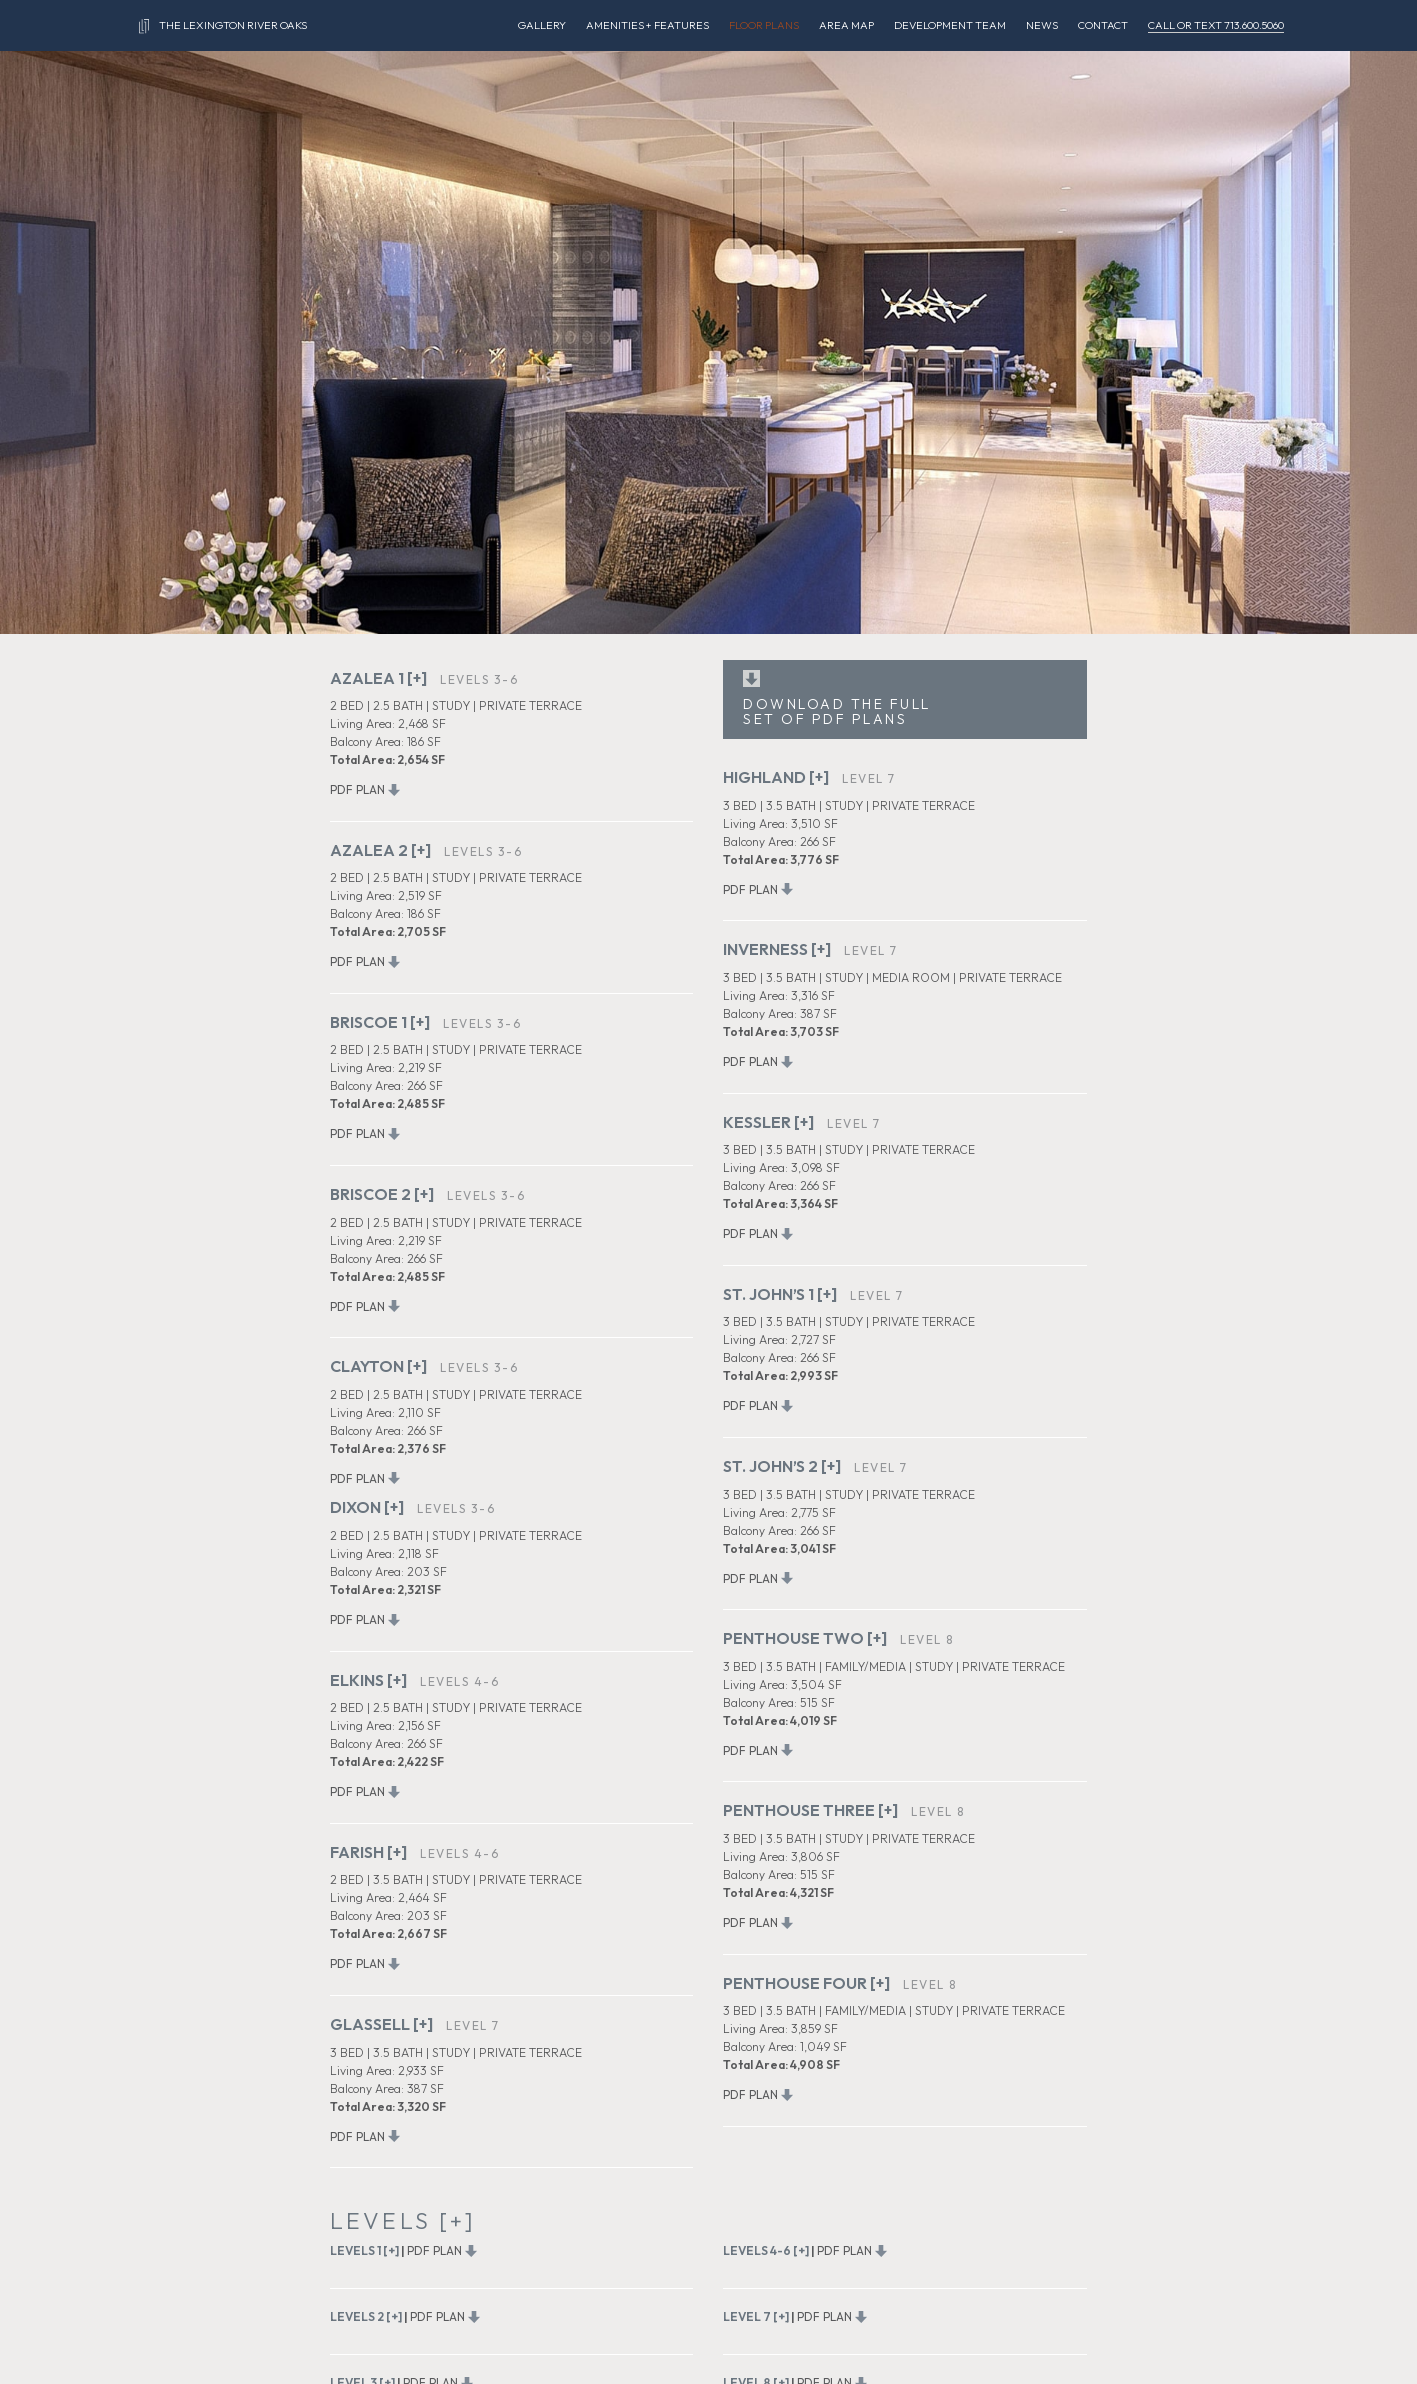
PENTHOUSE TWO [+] (805, 1638)
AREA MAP (846, 25)
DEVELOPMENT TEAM (950, 25)
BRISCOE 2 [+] (382, 1194)
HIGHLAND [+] (776, 777)
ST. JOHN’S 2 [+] (782, 1466)
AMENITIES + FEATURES (647, 25)
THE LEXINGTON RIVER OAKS (223, 26)
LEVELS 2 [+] (366, 2316)
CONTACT (1103, 25)
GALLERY (542, 25)
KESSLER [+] (768, 1122)
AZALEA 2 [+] (380, 850)
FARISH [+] (368, 1852)
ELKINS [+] (368, 1680)
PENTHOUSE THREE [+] (810, 1810)
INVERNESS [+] (777, 949)
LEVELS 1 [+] (364, 2250)
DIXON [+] (367, 1507)
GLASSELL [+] (381, 2024)
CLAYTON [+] (378, 1366)
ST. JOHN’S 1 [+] (780, 1294)
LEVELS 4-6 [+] (766, 2250)
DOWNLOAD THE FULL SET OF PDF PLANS (837, 711)
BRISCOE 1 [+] (380, 1022)
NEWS (1042, 25)
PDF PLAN (357, 789)
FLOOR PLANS (764, 25)
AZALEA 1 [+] (378, 678)
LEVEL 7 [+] (756, 2316)
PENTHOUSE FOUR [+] (806, 1983)
